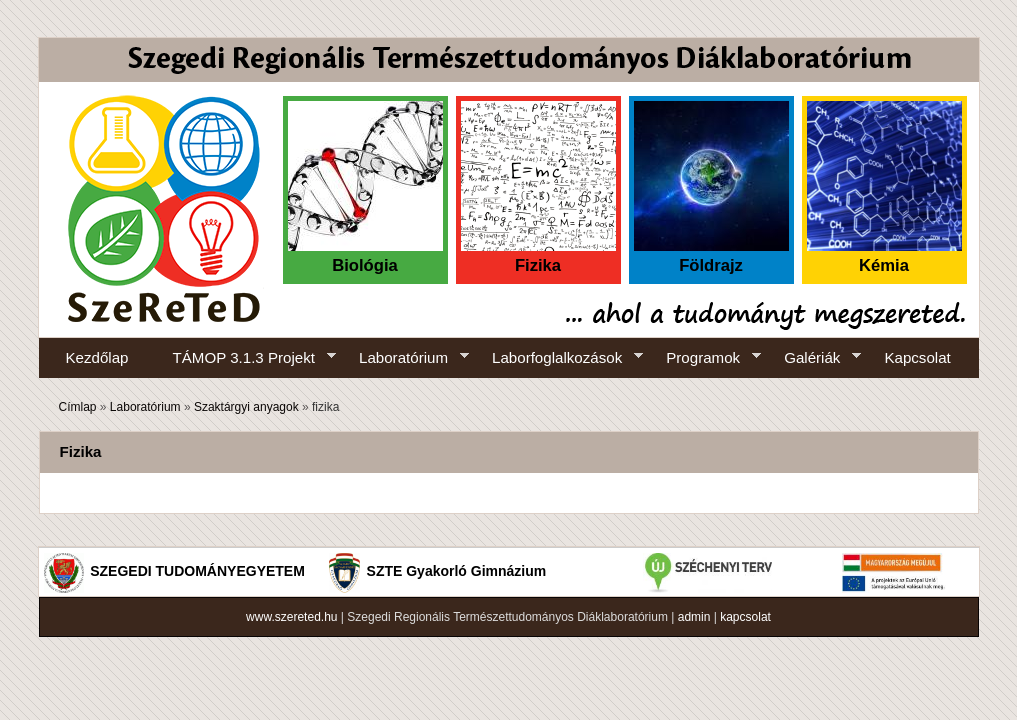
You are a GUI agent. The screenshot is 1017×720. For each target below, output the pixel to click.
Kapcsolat (917, 357)
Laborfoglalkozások (556, 358)
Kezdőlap (97, 357)
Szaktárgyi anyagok (246, 407)
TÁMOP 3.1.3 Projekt (243, 358)
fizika (325, 407)
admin (694, 617)
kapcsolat (745, 617)
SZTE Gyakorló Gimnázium (457, 571)
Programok (702, 358)
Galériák (811, 358)
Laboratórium (403, 358)
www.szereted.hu (291, 617)
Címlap (78, 407)
